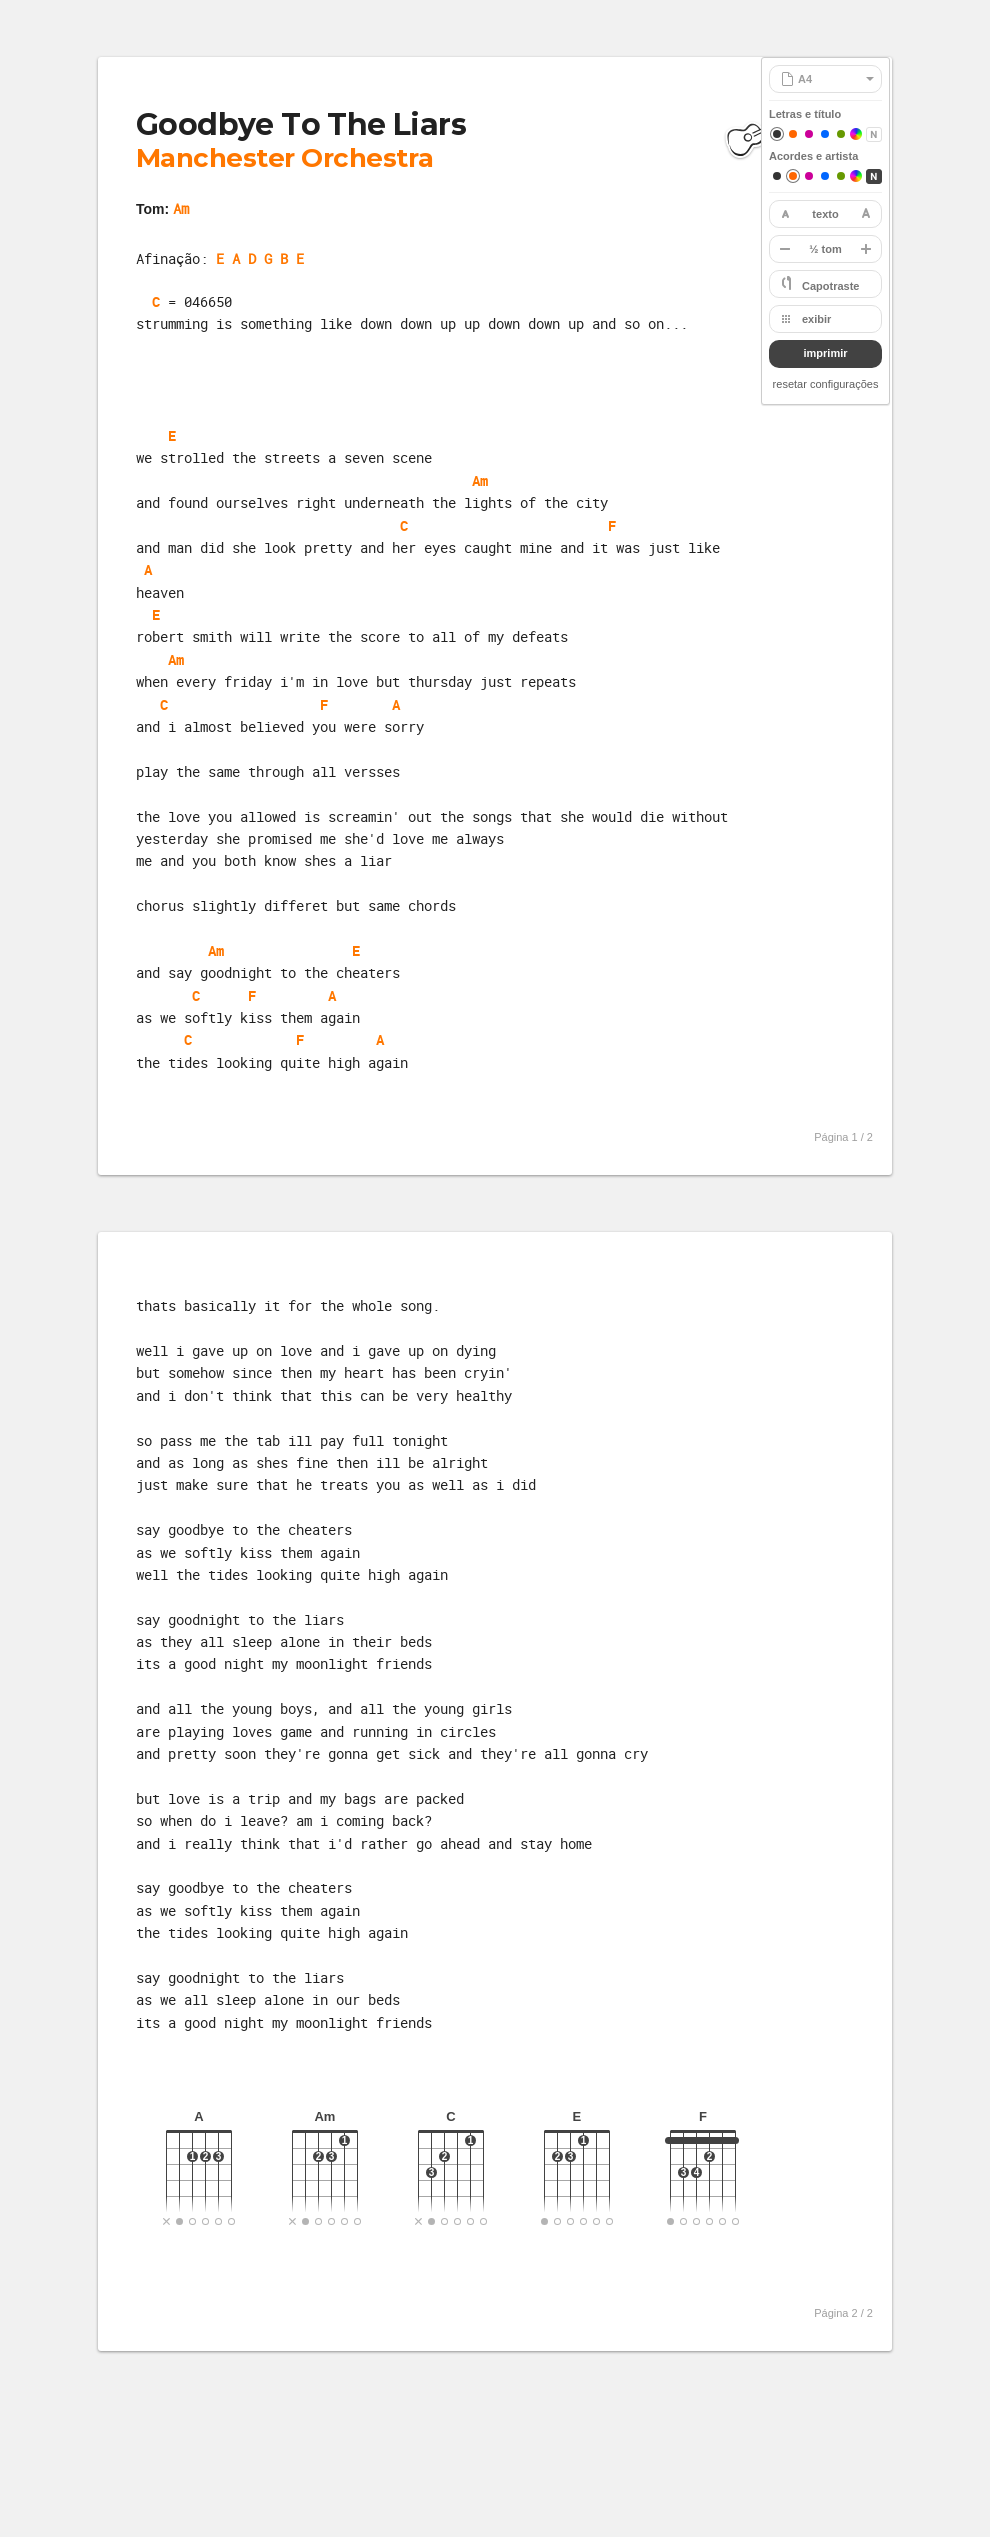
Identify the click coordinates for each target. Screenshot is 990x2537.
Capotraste (830, 286)
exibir (816, 319)
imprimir (825, 353)
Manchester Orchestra (285, 158)
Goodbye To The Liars (301, 124)
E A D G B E (260, 258)
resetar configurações (826, 384)
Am (181, 208)
